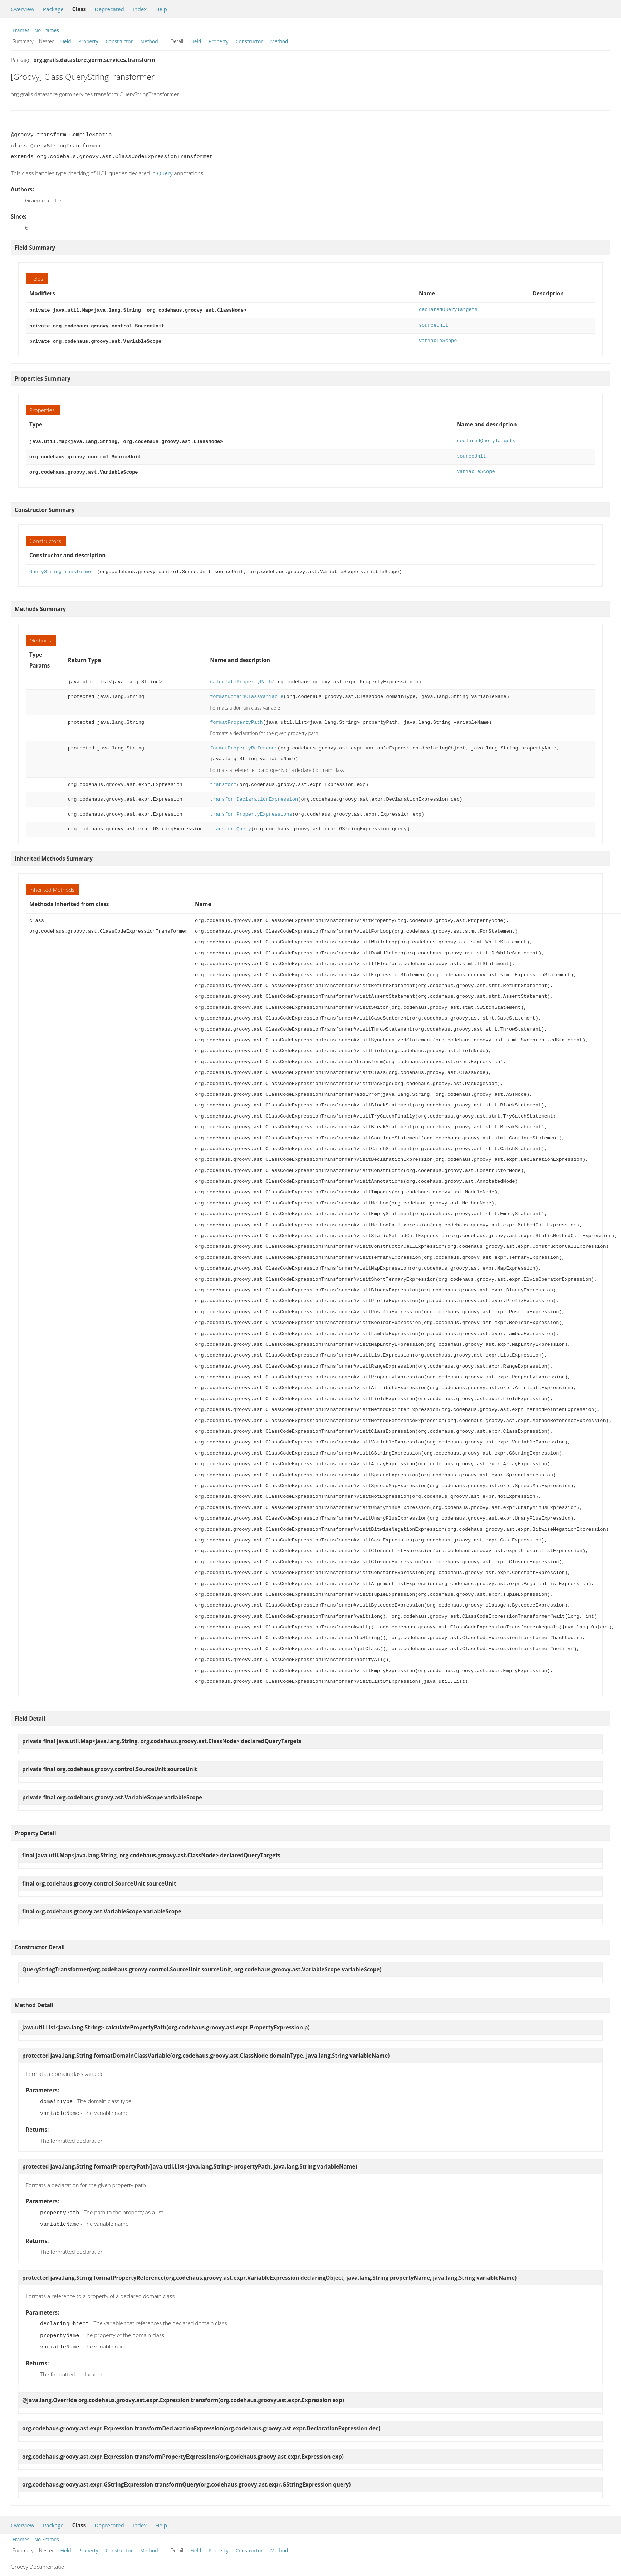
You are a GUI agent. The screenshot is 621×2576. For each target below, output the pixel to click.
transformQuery (230, 824)
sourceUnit (433, 324)
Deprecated (109, 9)
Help (161, 9)
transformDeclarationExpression (254, 795)
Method (149, 41)
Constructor (119, 41)
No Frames (46, 30)
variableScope (438, 339)
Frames (21, 30)
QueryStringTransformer (61, 567)
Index (140, 9)
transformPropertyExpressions (251, 810)
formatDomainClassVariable (246, 692)
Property (88, 41)
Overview (22, 9)
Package (53, 9)
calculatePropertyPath (241, 677)
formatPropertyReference (244, 743)
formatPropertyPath (236, 718)
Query (164, 173)
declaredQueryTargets (448, 309)
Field (65, 41)
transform (223, 780)
